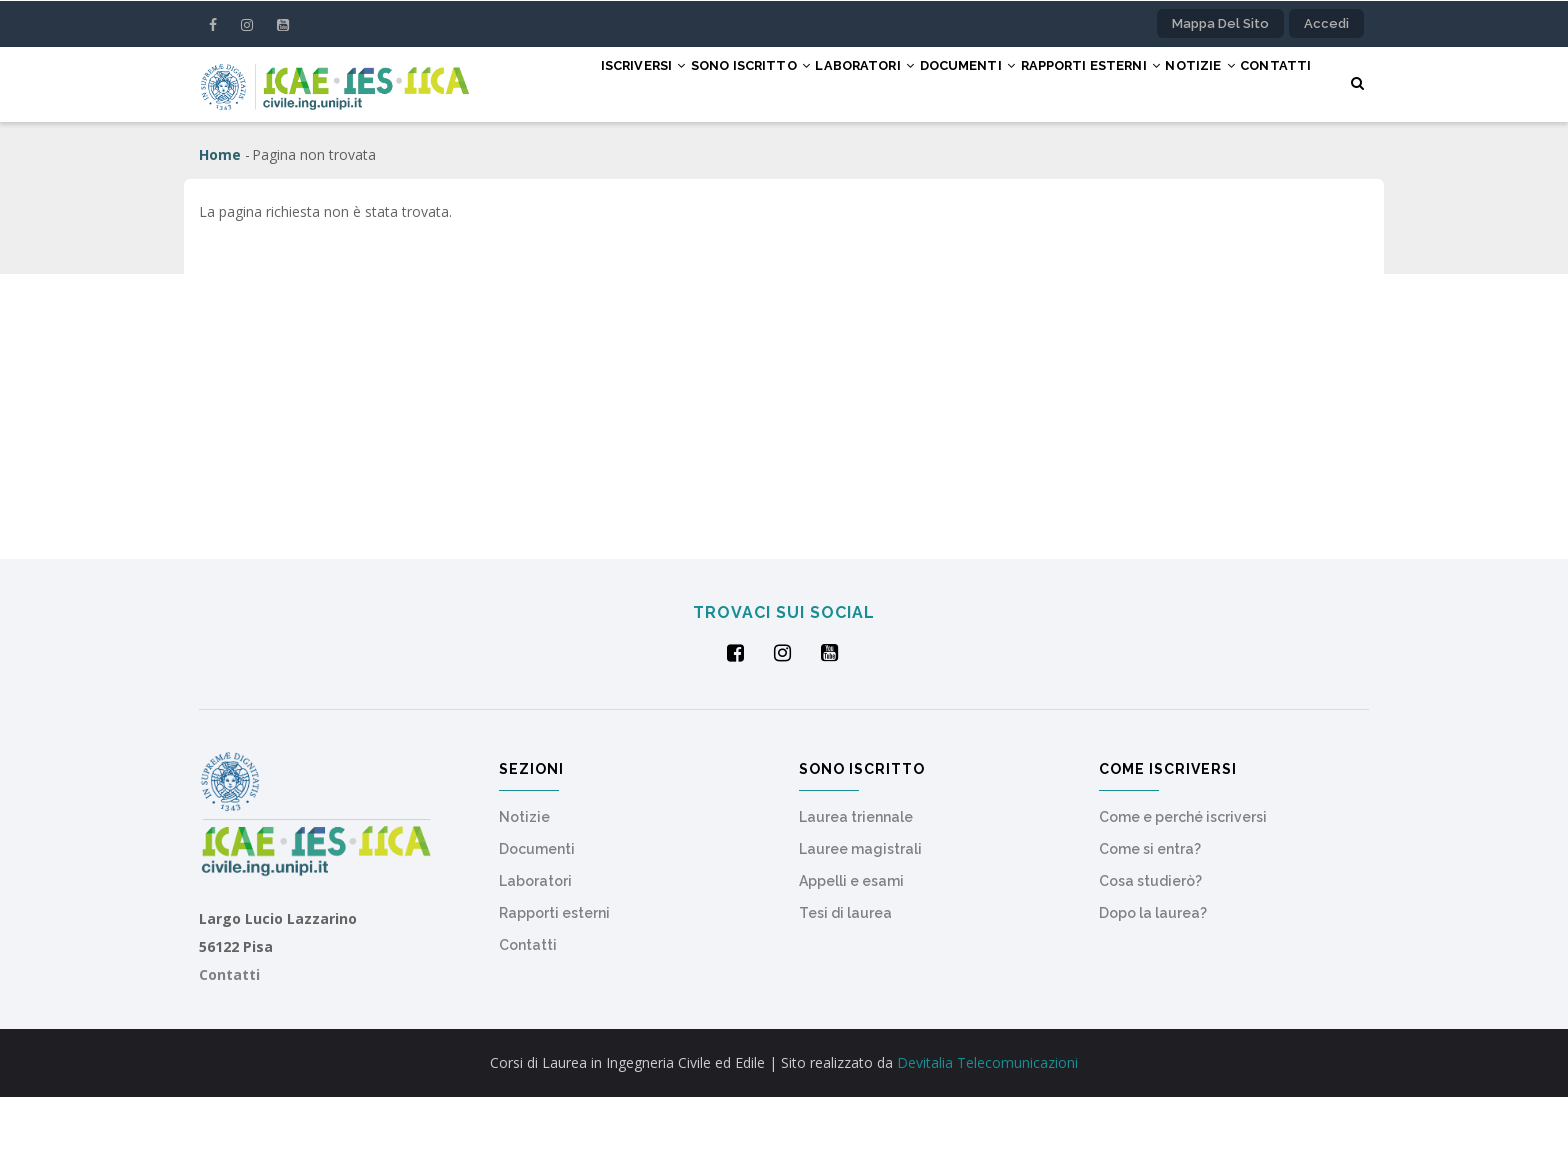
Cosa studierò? (1150, 954)
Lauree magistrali (860, 922)
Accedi (1326, 23)
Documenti (929, 83)
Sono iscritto (678, 83)
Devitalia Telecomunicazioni (987, 1135)
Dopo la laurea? (1153, 986)
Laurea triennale (856, 890)
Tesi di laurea (845, 986)
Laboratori (810, 83)
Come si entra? (1150, 922)
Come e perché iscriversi (1183, 890)
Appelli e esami (851, 954)
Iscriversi (553, 83)
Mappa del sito (1220, 23)
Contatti (544, 157)
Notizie (1196, 83)
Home (220, 227)
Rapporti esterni (1068, 83)
